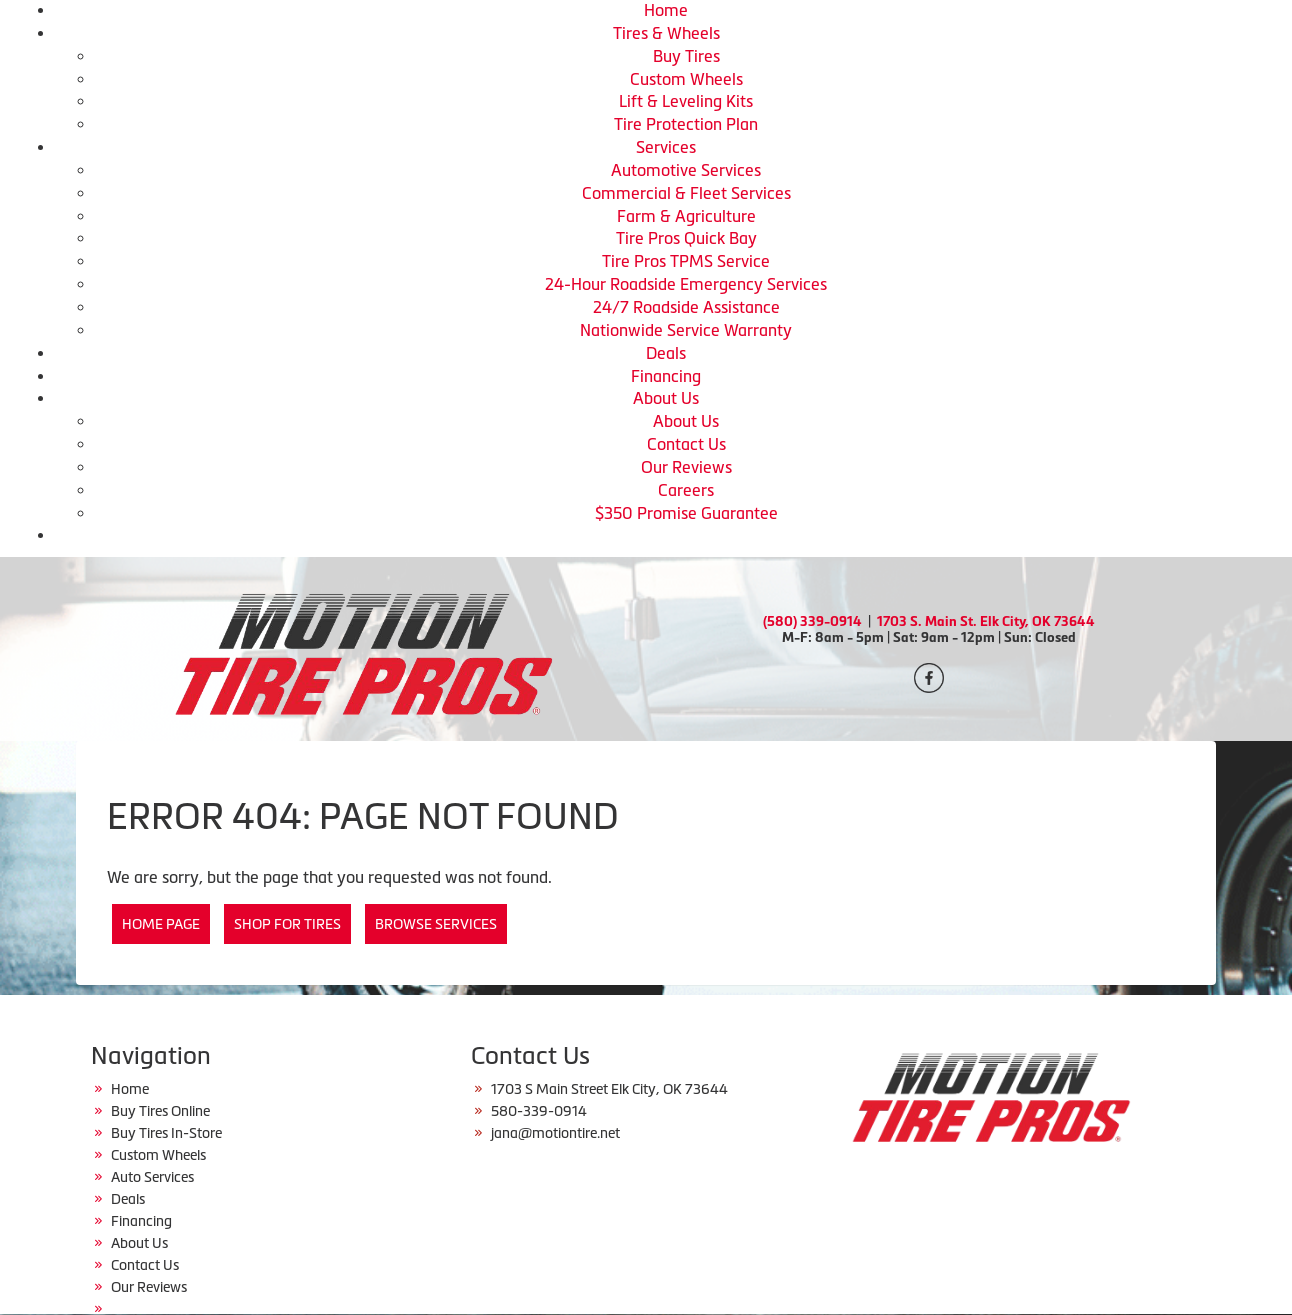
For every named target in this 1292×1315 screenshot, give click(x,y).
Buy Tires (686, 56)
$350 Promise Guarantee (686, 513)
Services (666, 147)
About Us (666, 398)
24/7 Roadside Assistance (686, 307)
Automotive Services (686, 170)
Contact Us (686, 444)
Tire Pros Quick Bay (686, 238)
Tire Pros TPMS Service (686, 261)
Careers (686, 490)
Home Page (161, 924)
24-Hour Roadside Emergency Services (686, 284)
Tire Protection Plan (686, 124)
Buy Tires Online (160, 1111)
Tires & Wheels (666, 33)
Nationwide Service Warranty (686, 330)
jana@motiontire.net (555, 1133)
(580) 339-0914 (812, 621)
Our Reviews (686, 467)
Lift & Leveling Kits (686, 101)
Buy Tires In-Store (166, 1133)
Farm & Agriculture (686, 216)
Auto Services (152, 1177)
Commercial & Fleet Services (686, 193)
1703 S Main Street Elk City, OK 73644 (609, 1089)
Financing (666, 376)
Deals (666, 353)
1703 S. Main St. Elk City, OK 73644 (986, 621)
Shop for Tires (287, 924)
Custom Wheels (686, 79)
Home (666, 10)
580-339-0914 (539, 1111)
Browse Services (436, 924)
